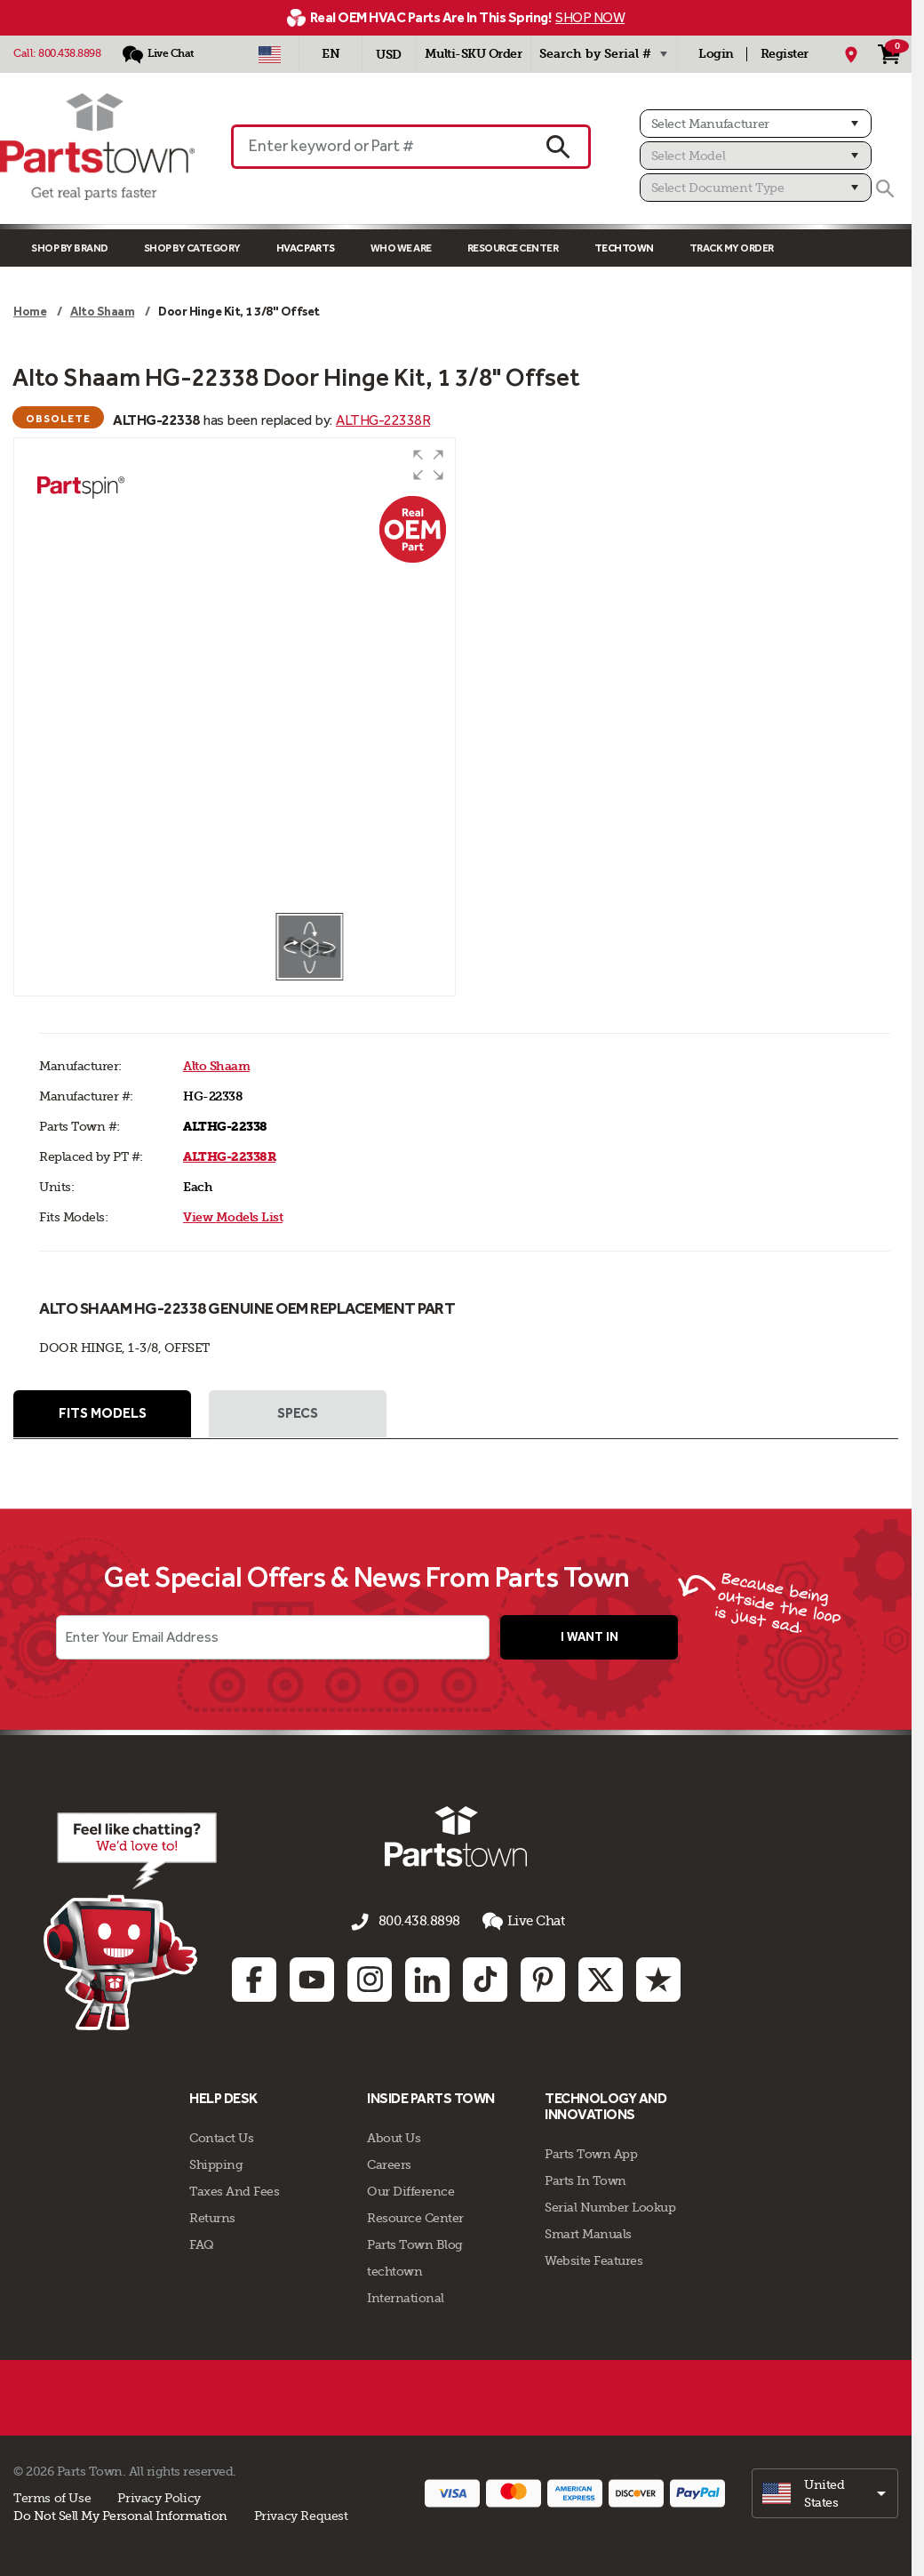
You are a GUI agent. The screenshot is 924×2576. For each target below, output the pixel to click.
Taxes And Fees (234, 2189)
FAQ (201, 2243)
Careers (389, 2163)
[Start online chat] (107, 1923)
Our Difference (410, 2189)
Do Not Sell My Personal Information (120, 2514)
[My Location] (851, 54)
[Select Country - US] (270, 54)
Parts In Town (585, 2179)
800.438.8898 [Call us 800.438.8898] (419, 1923)
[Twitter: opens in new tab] (600, 1978)
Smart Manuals (588, 2232)
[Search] (885, 188)
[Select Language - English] (330, 54)
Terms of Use (52, 2496)
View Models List (233, 1217)
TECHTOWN (624, 248)
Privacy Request (301, 2514)
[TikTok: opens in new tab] (485, 1978)
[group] (234, 674)
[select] (825, 2491)
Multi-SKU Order (473, 53)
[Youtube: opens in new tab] (312, 1978)
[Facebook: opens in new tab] (254, 1978)
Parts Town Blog (415, 2243)
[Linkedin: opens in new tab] (427, 1978)
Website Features (593, 2259)
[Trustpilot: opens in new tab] (658, 1978)
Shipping (216, 2163)
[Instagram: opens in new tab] (369, 1978)
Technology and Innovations (605, 2104)
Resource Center (513, 248)
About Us (393, 2136)
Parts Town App (591, 2152)
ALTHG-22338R (383, 420)
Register (784, 53)
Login (716, 53)
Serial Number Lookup (610, 2205)
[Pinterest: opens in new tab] (543, 1978)
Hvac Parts (305, 248)
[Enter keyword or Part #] (380, 146)
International (405, 2296)
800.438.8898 (69, 53)
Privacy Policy (159, 2496)
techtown (394, 2269)
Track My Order (731, 248)
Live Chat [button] (518, 1923)
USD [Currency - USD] (389, 54)
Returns (212, 2216)
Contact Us (221, 2136)
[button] (428, 465)
